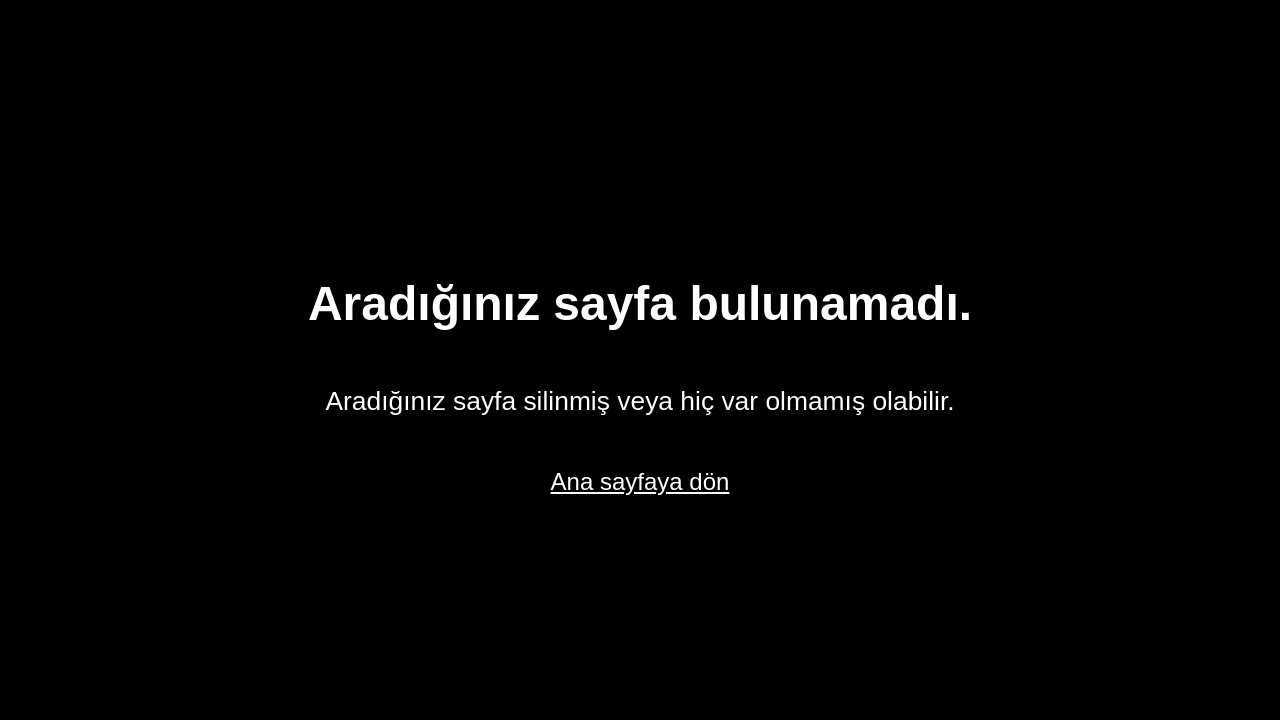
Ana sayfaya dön (640, 481)
